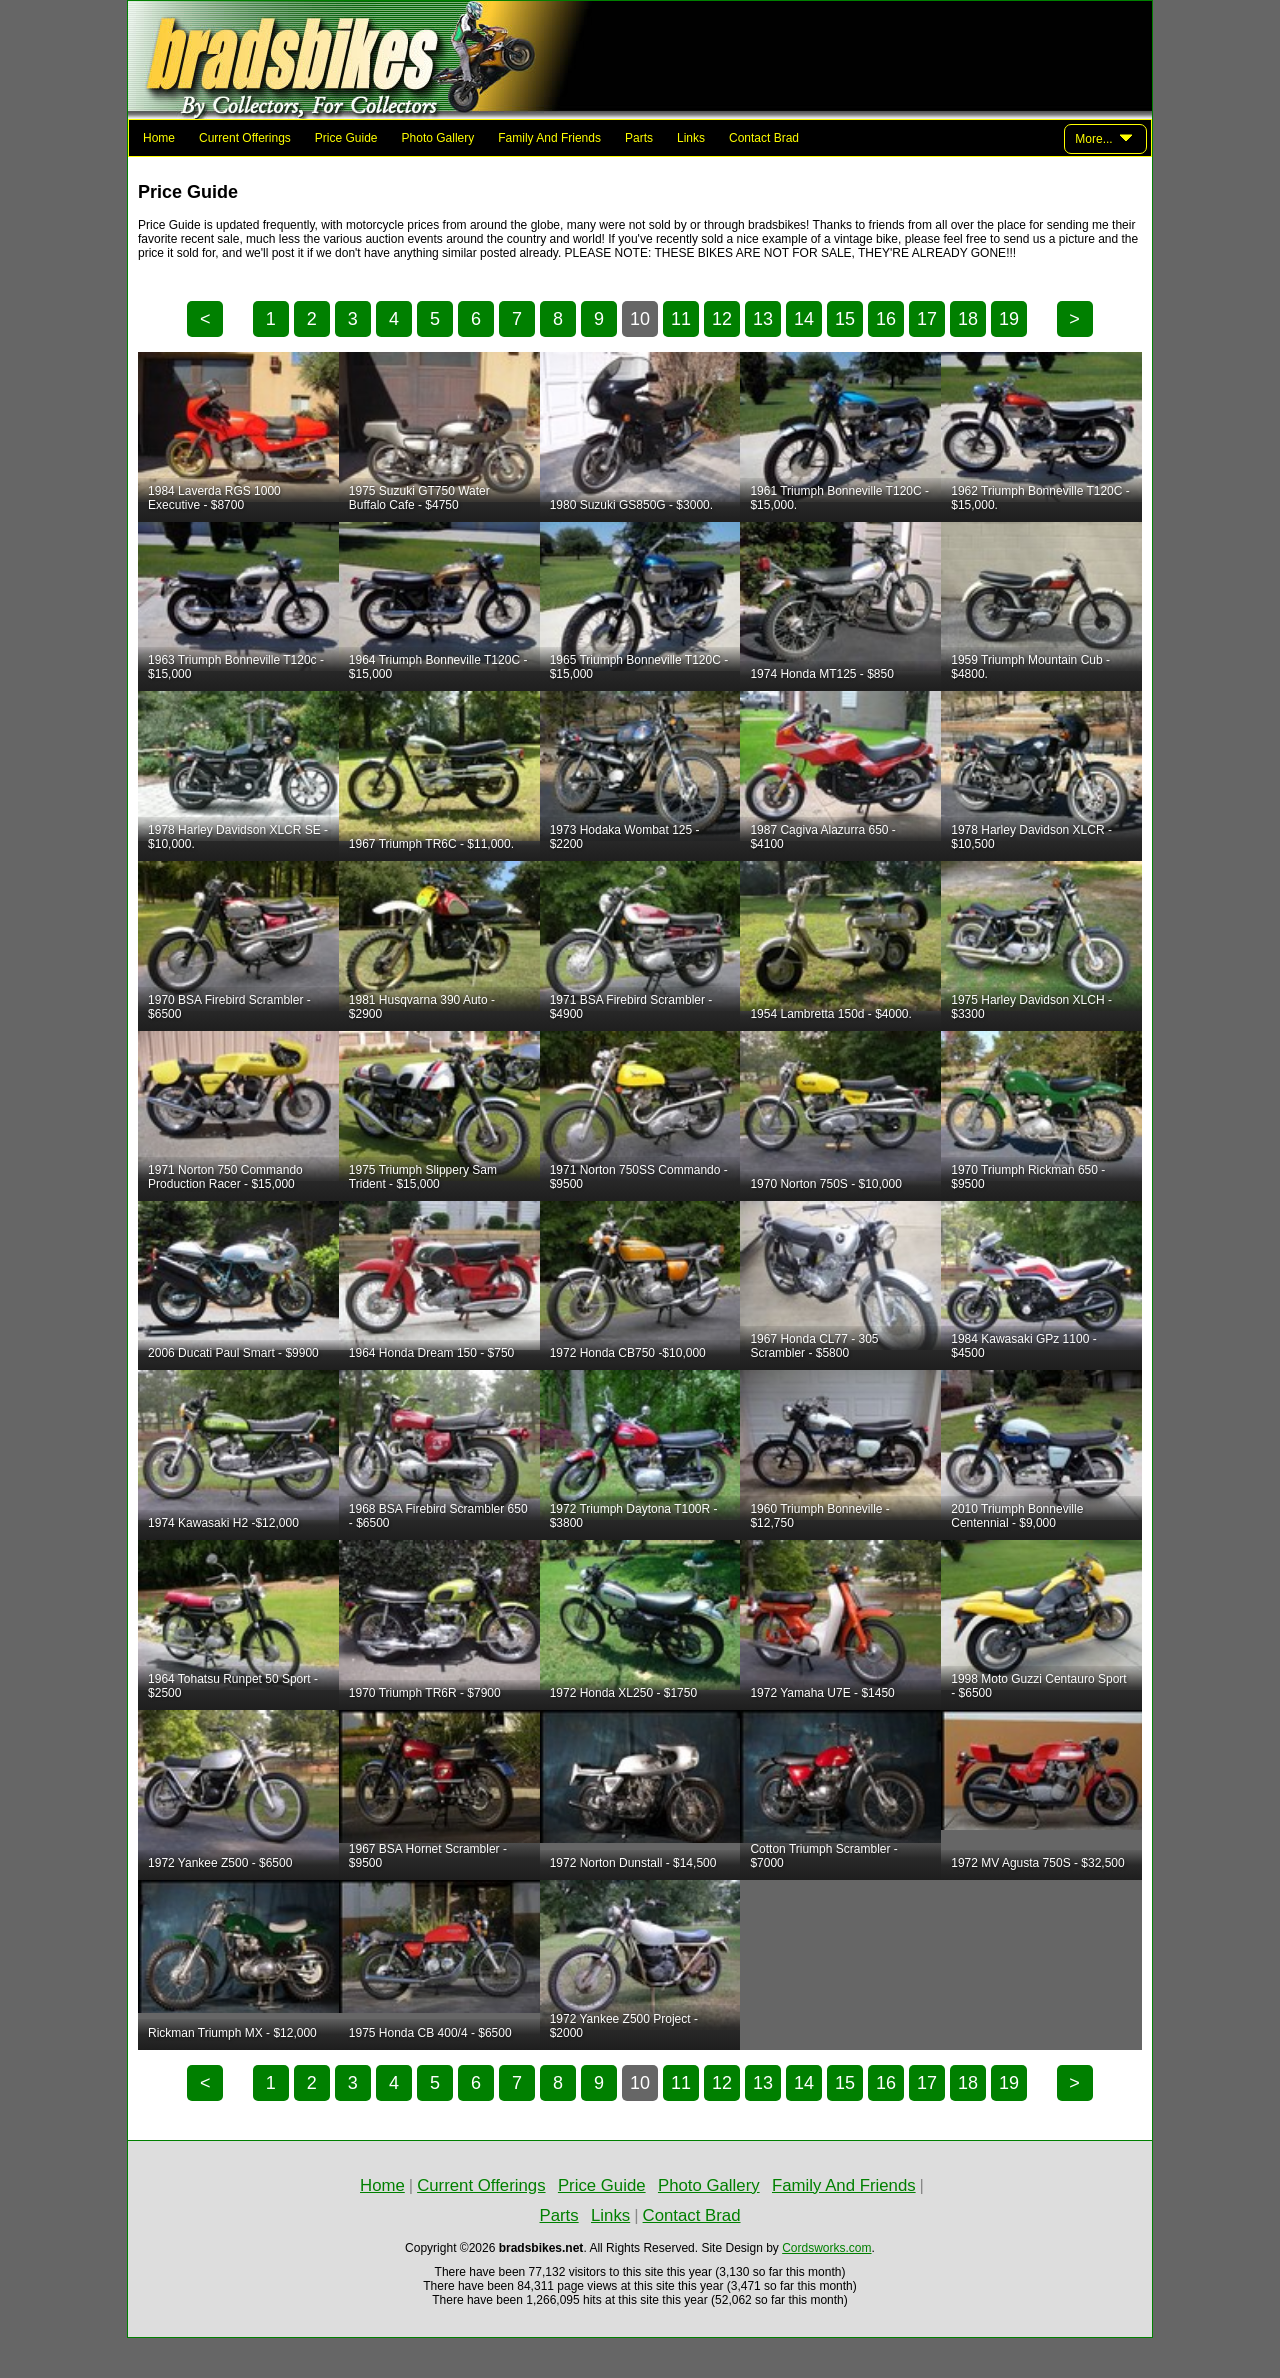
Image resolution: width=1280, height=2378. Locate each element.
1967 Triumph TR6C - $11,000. (431, 844)
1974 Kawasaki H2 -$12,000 (223, 1523)
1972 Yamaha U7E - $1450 (822, 1693)
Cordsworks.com (826, 2248)
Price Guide (346, 138)
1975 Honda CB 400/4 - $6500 (430, 2033)
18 (968, 319)
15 (845, 319)
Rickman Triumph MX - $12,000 (232, 2033)
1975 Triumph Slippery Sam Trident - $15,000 (423, 1177)
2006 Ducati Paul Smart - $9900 (233, 1353)
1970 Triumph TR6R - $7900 (425, 1693)
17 (927, 319)
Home (159, 138)
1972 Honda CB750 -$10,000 (628, 1353)
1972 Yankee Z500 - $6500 (220, 1863)
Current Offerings (245, 138)
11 (681, 319)
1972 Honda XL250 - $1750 (623, 1693)
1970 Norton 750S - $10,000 (825, 1184)
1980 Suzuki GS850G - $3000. (631, 505)
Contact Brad (764, 138)
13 (763, 319)
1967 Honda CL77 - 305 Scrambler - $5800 (814, 1346)
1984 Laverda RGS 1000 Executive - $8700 (214, 498)
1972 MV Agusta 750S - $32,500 (1037, 1863)
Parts (639, 138)
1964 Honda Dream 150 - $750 (431, 1353)
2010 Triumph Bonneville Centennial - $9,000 (1017, 1516)
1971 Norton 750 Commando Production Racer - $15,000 (225, 1177)
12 (722, 319)
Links (691, 138)
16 (886, 319)
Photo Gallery (438, 138)
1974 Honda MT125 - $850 (821, 674)
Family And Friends (549, 138)
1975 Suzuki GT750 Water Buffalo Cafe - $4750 (419, 498)
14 (804, 319)
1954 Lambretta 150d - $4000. (830, 1014)
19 (1009, 319)
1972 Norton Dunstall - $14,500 (633, 1863)
